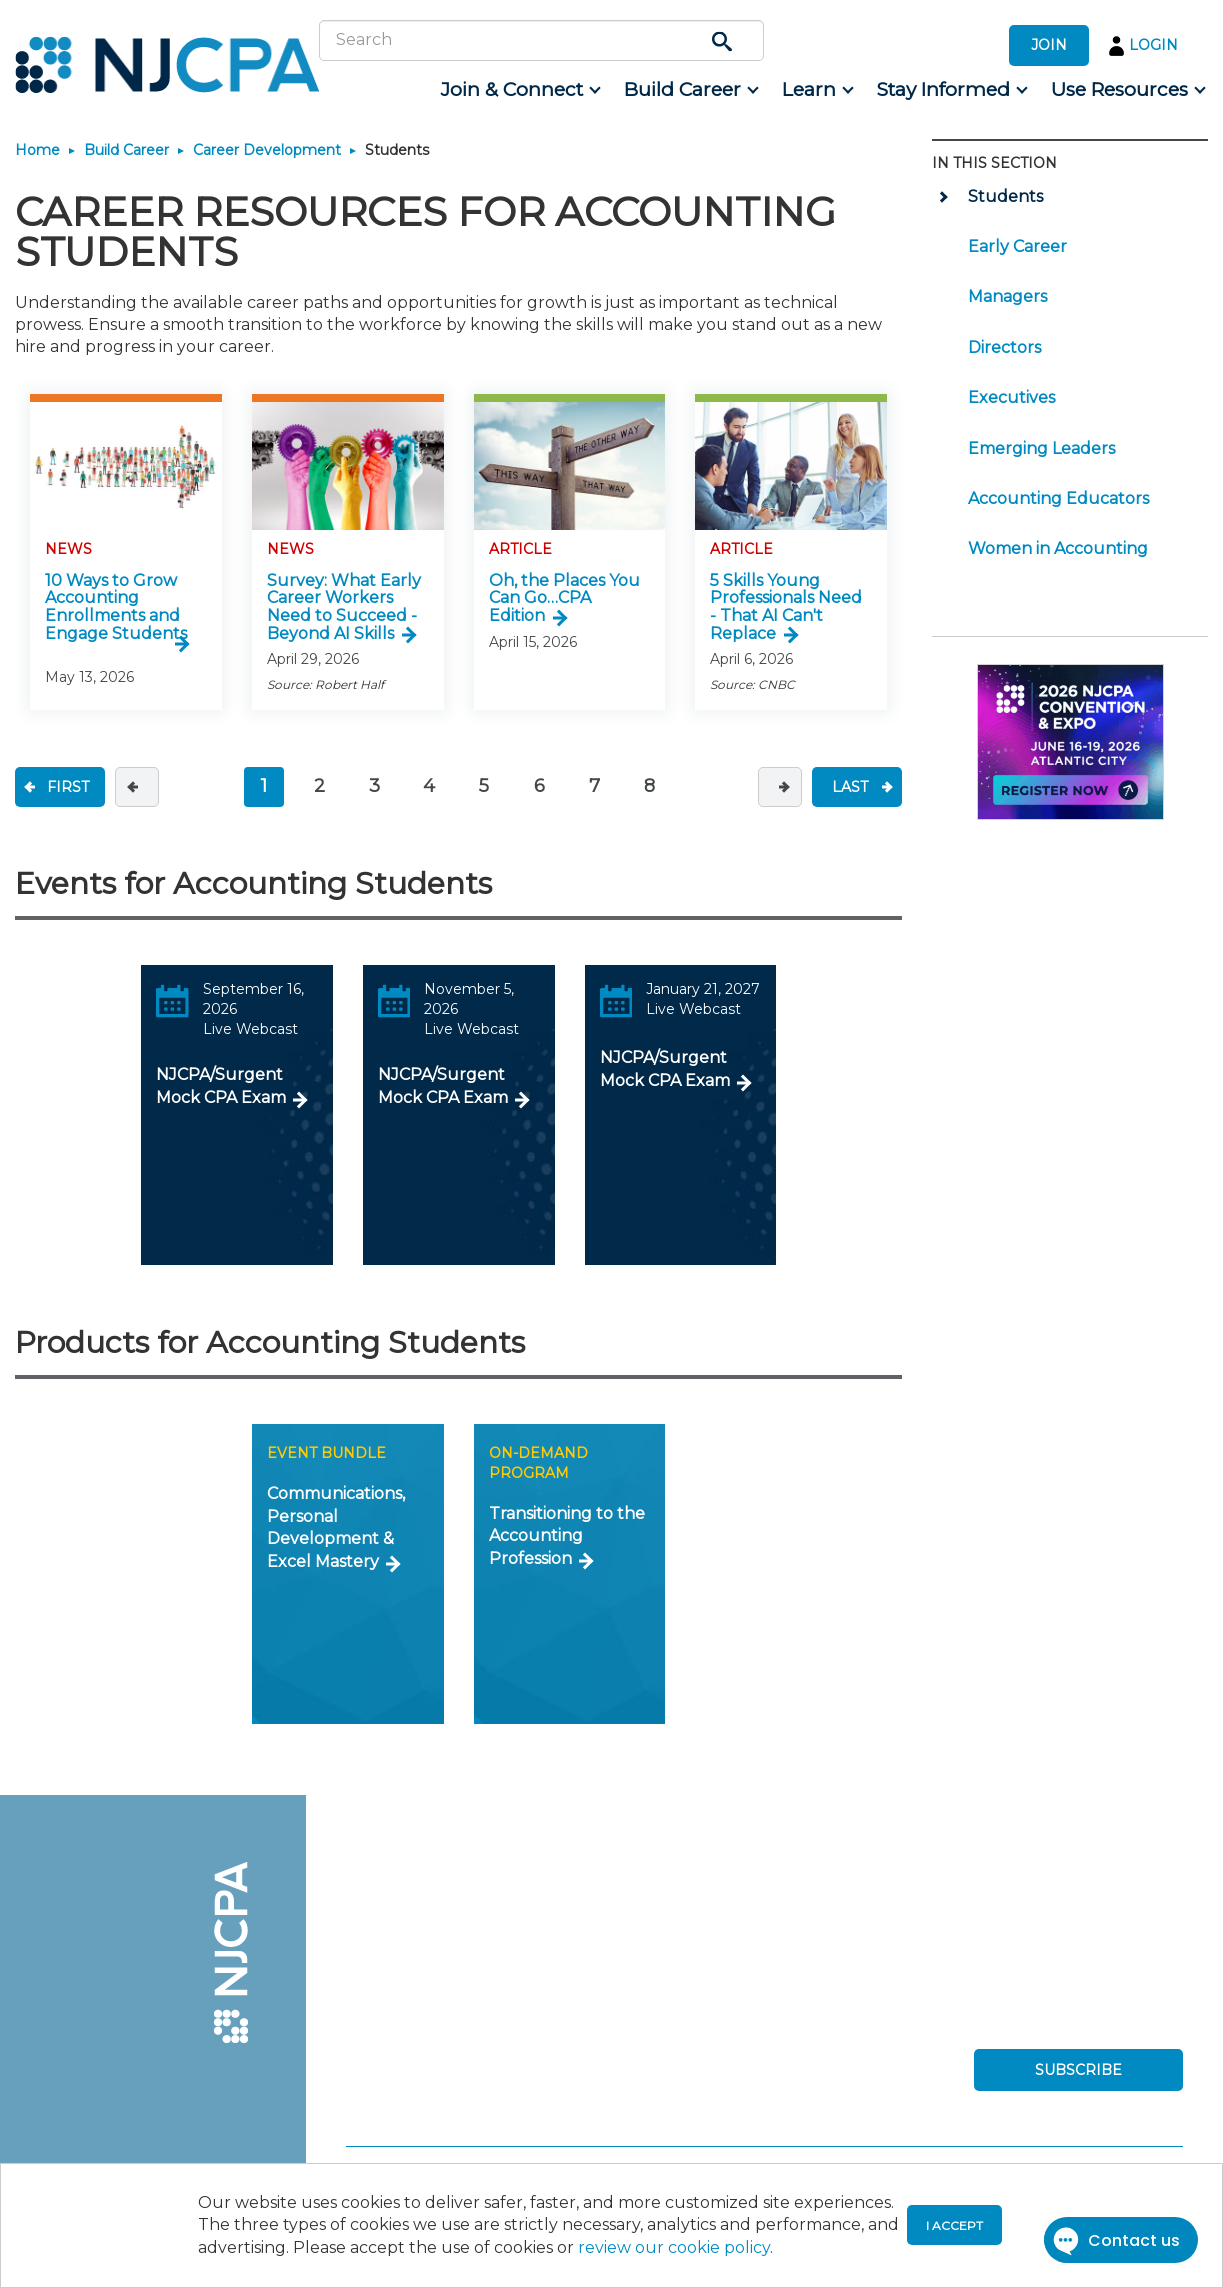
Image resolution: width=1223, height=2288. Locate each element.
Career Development (267, 150)
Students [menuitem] (1005, 196)
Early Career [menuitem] (1017, 246)
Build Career (126, 150)
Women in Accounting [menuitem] (1058, 548)
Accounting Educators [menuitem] (1058, 498)
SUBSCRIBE (1078, 2070)
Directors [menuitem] (1004, 347)
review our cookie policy (674, 2247)
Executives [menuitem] (1011, 397)
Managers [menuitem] (1007, 296)
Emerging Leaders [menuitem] (1041, 448)
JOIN (1049, 45)
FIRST (68, 787)
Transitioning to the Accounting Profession (567, 1536)
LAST (850, 787)
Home (37, 150)
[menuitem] (519, 90)
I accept (954, 2225)
